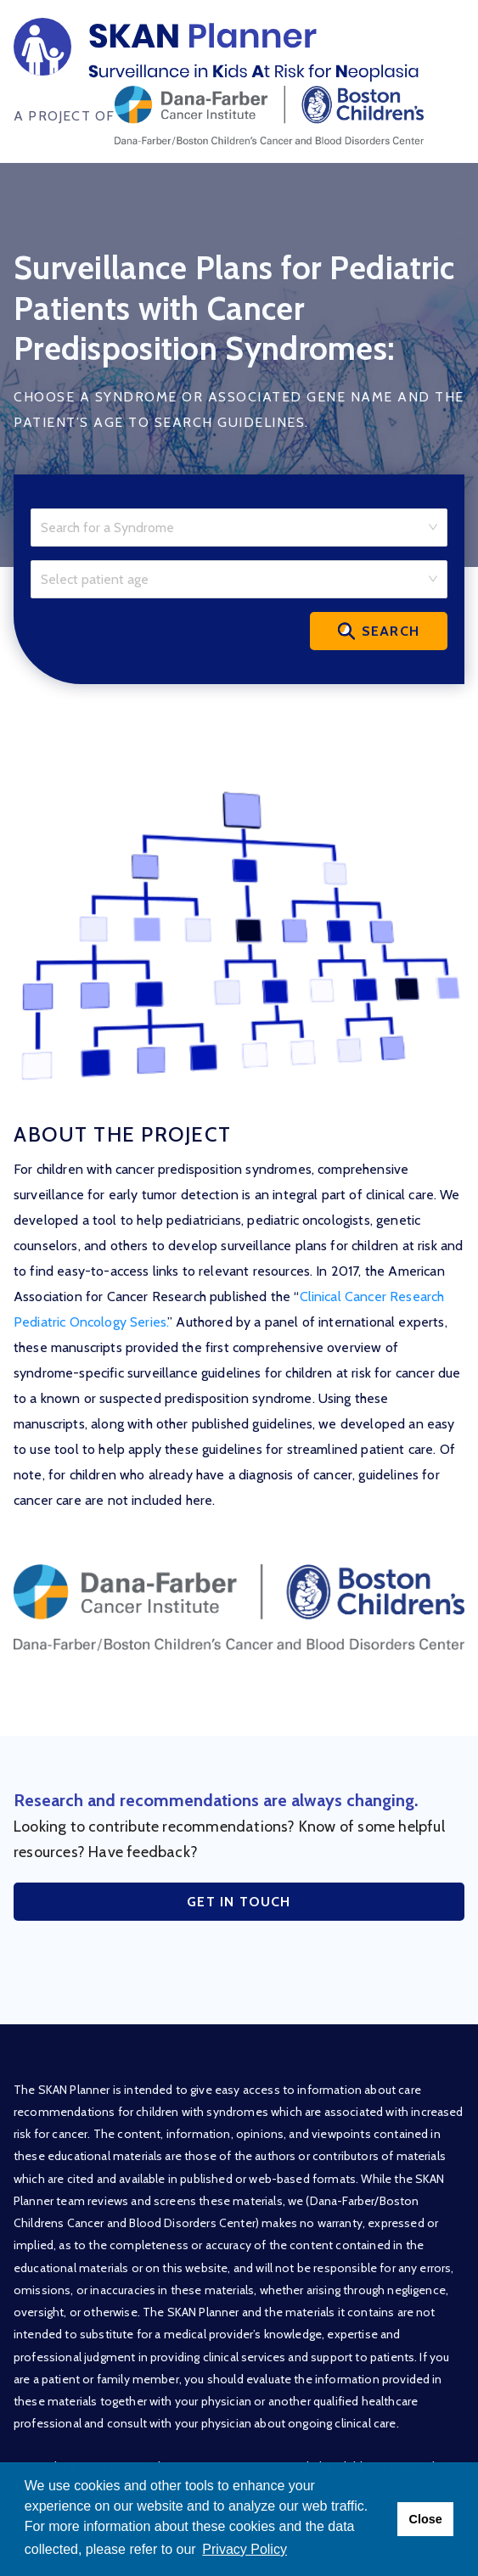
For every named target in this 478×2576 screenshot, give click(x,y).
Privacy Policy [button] (244, 2549)
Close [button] (424, 2519)
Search (378, 631)
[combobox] (233, 525)
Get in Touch (238, 1902)
